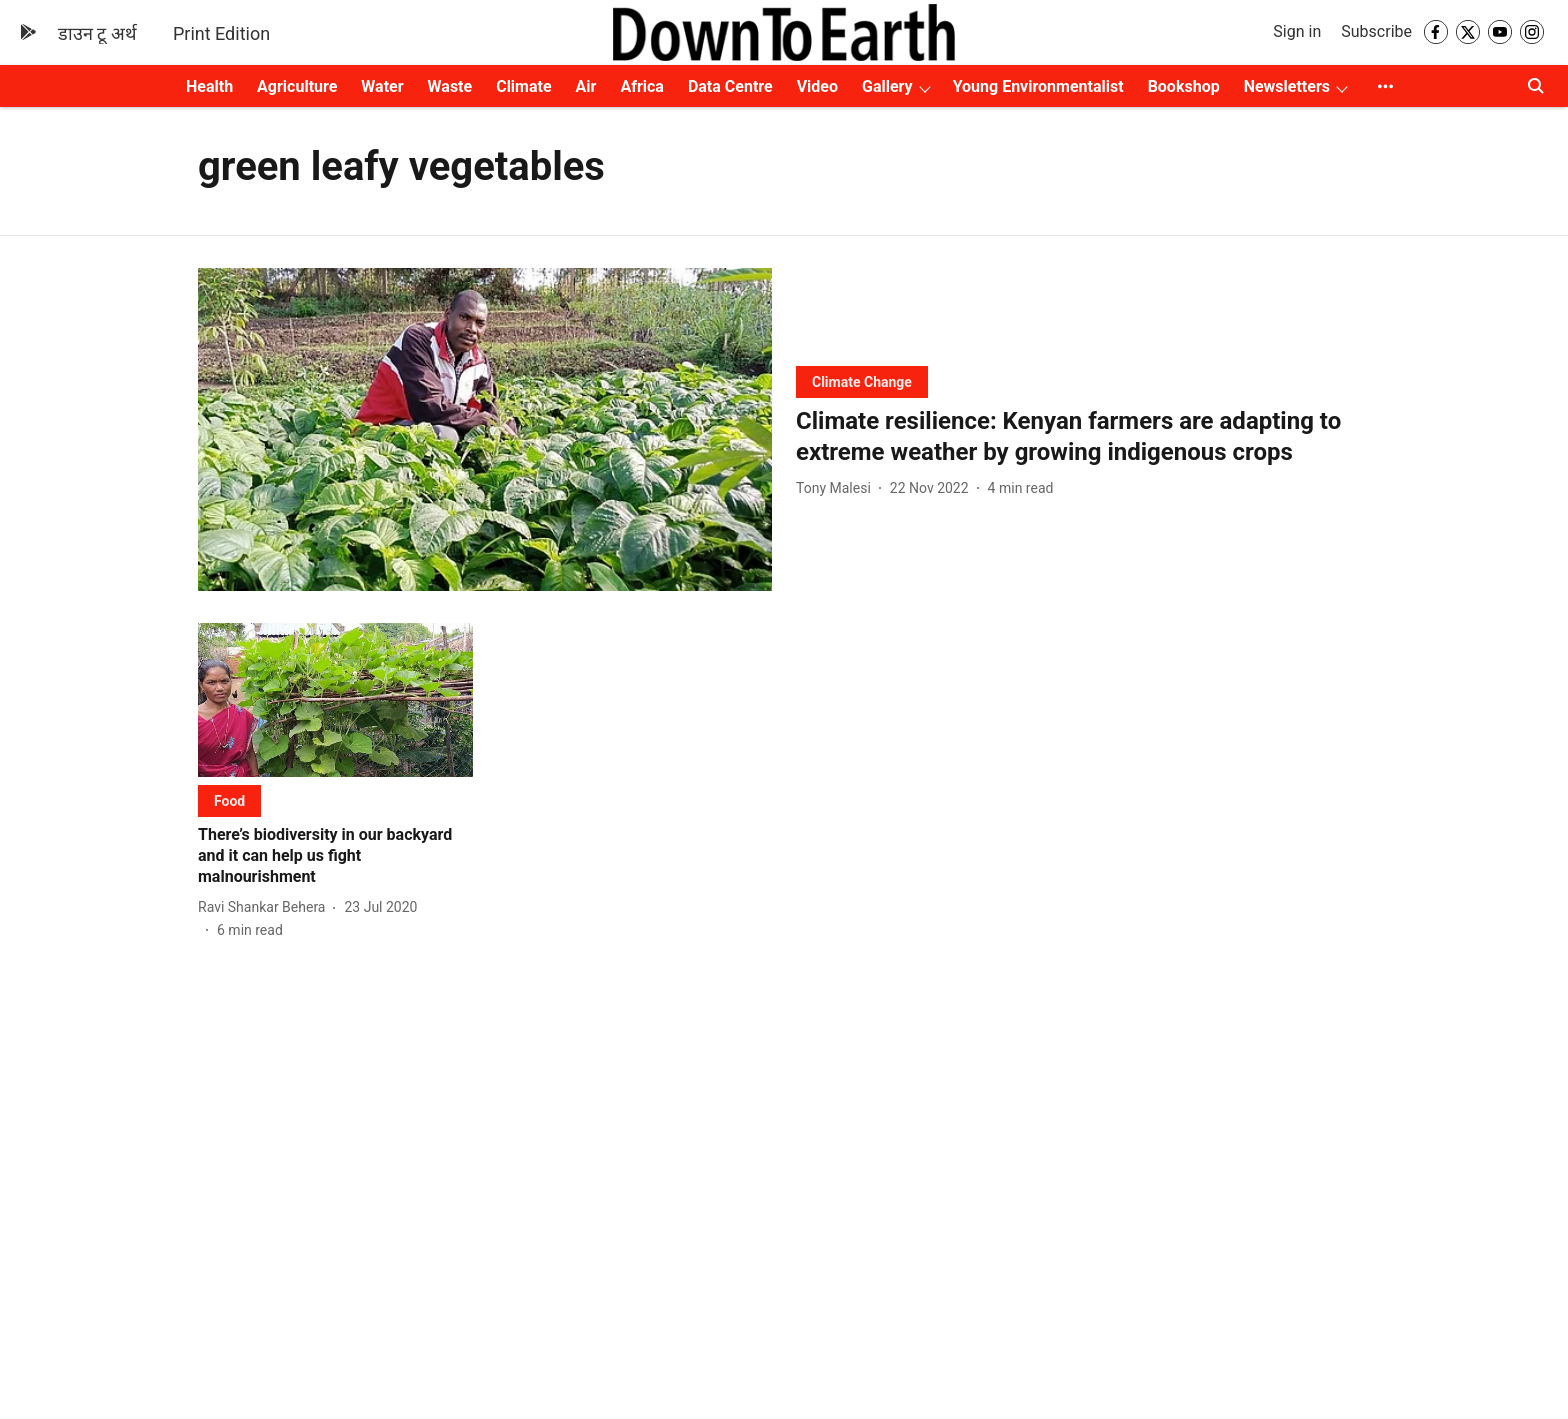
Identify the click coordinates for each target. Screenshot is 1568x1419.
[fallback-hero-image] (485, 429)
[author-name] (837, 488)
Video (817, 86)
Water (382, 86)
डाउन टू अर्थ (97, 33)
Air (586, 86)
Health (209, 86)
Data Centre (730, 86)
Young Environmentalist (1038, 86)
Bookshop (1184, 86)
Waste (450, 86)
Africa (641, 86)
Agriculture (297, 86)
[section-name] (862, 381)
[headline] (1083, 437)
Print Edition (221, 33)
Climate (523, 86)
